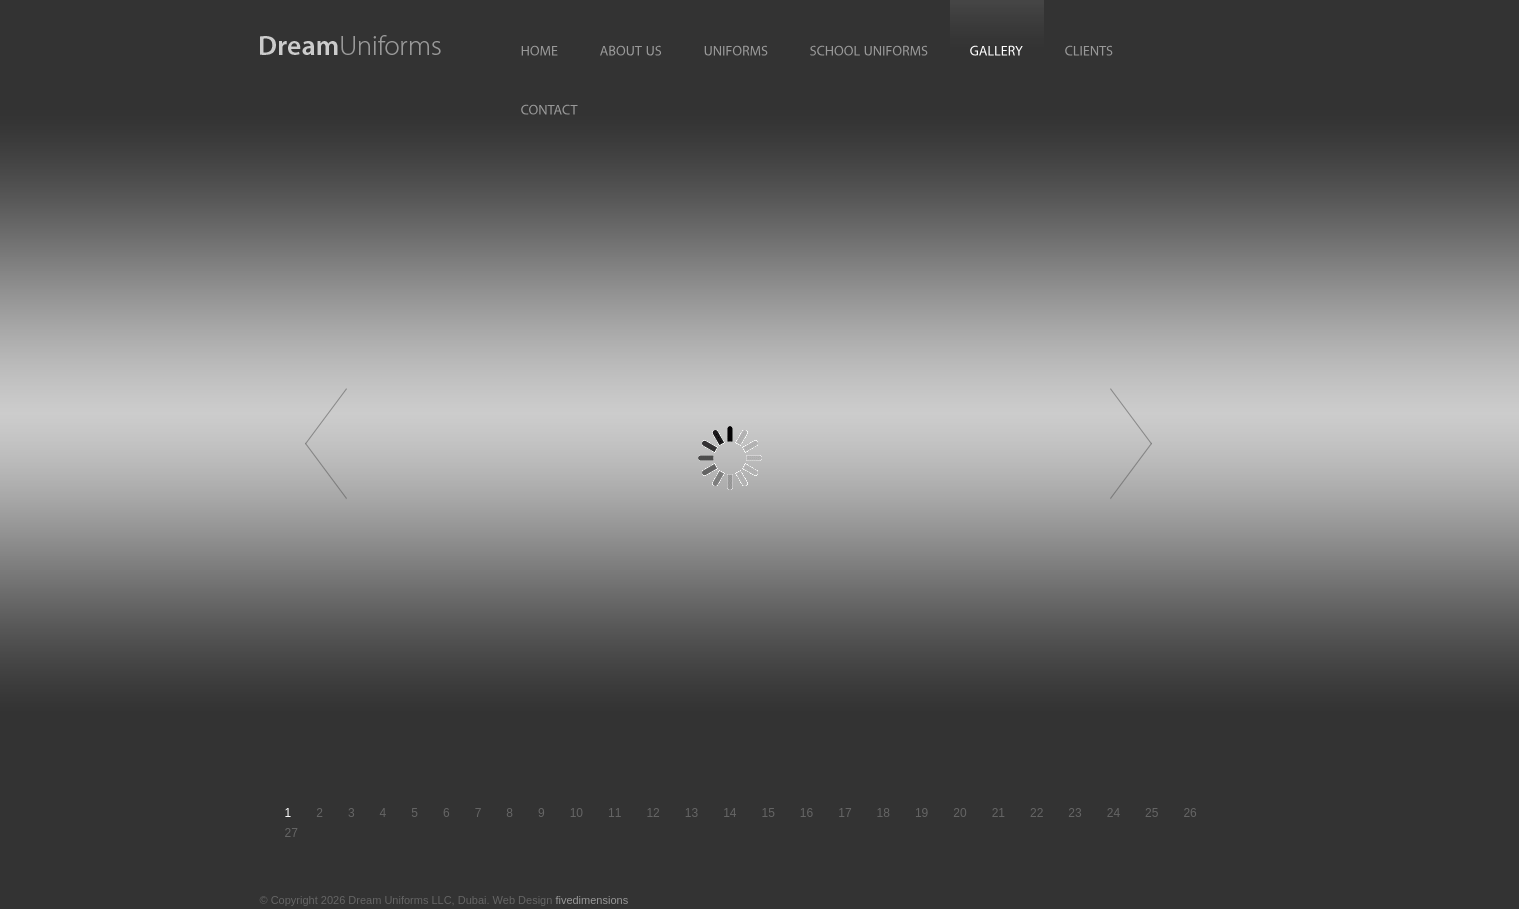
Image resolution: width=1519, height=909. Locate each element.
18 (883, 813)
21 (998, 813)
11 (614, 813)
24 (1113, 813)
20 (959, 813)
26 (1189, 813)
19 (921, 813)
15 (767, 813)
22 (1036, 813)
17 (844, 813)
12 (652, 813)
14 (729, 813)
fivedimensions (591, 900)
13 (691, 813)
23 (1074, 813)
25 (1151, 813)
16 (806, 813)
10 (576, 813)
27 (291, 833)
